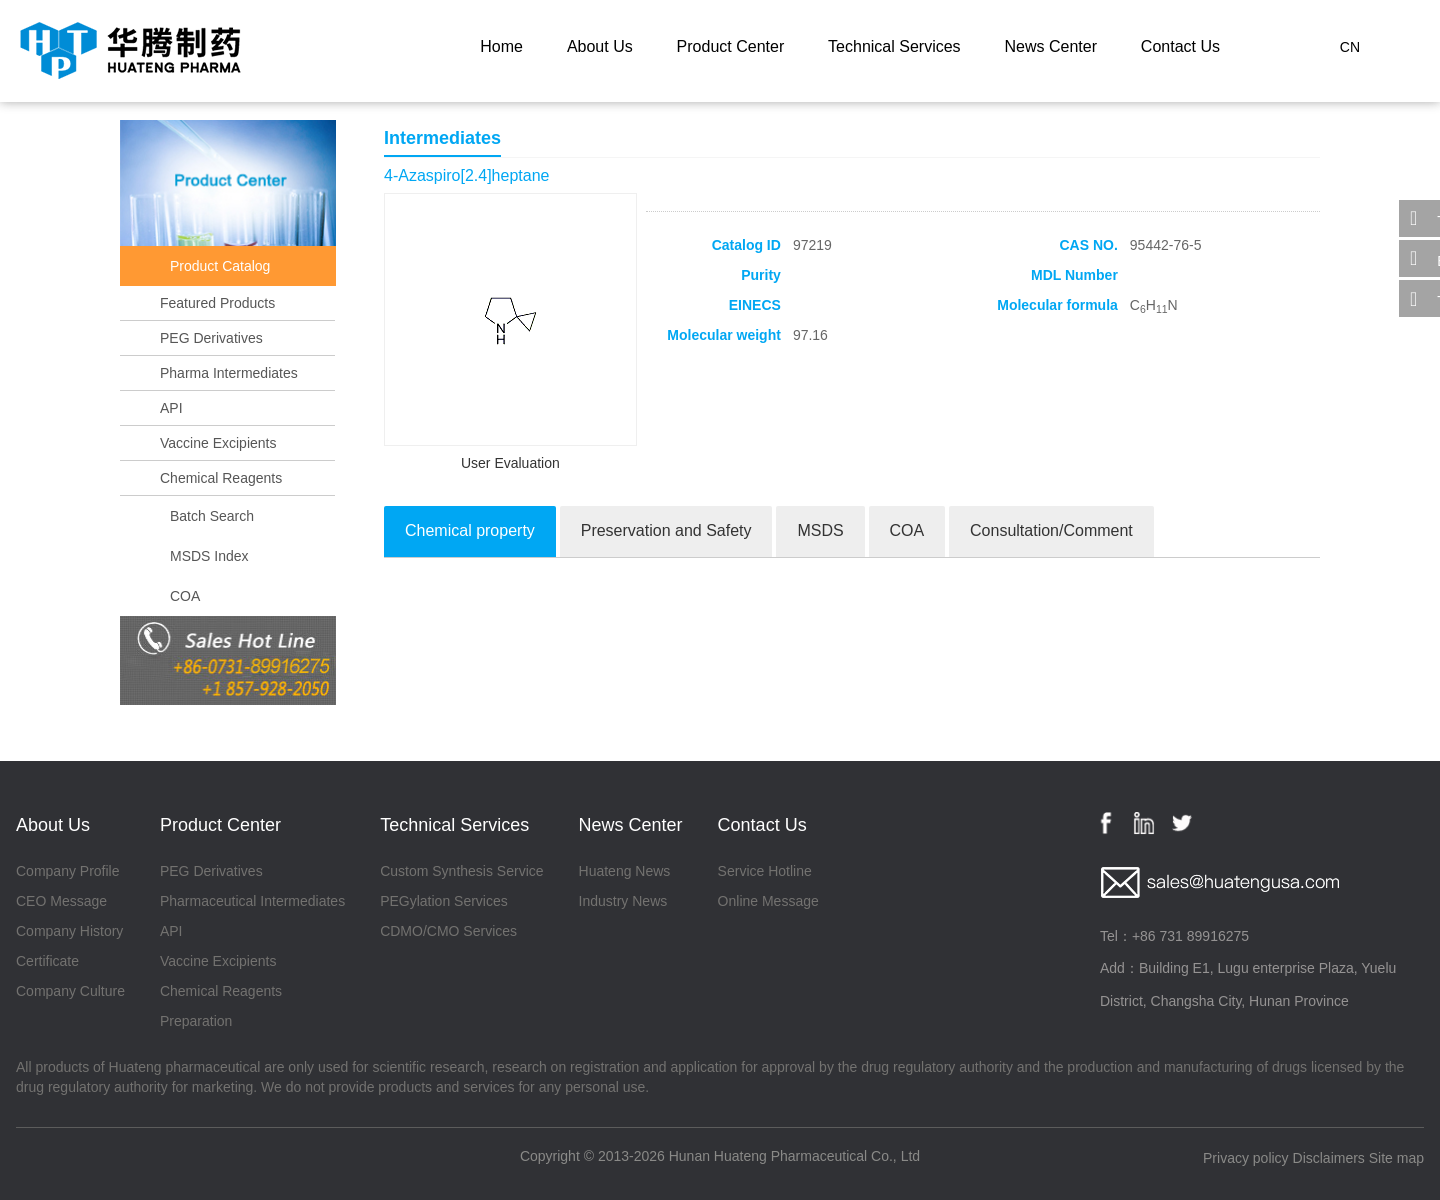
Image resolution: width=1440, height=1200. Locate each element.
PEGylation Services (444, 901)
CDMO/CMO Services (448, 931)
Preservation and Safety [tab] (666, 530)
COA (185, 596)
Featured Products (217, 303)
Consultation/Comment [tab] (1051, 530)
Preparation (196, 1021)
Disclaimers (1329, 1158)
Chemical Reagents (221, 478)
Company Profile (68, 871)
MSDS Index (209, 556)
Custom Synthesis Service (461, 871)
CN (1350, 47)
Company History (69, 931)
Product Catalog (220, 266)
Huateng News (625, 871)
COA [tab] (907, 530)
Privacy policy (1246, 1158)
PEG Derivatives (211, 338)
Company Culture (70, 991)
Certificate (47, 961)
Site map (1396, 1158)
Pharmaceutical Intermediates (252, 901)
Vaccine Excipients (218, 443)
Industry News (623, 901)
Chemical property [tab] (470, 530)
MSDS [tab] (820, 530)
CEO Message (61, 901)
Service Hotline (765, 871)
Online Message (768, 901)
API (171, 408)
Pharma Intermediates (229, 373)
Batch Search (212, 516)
